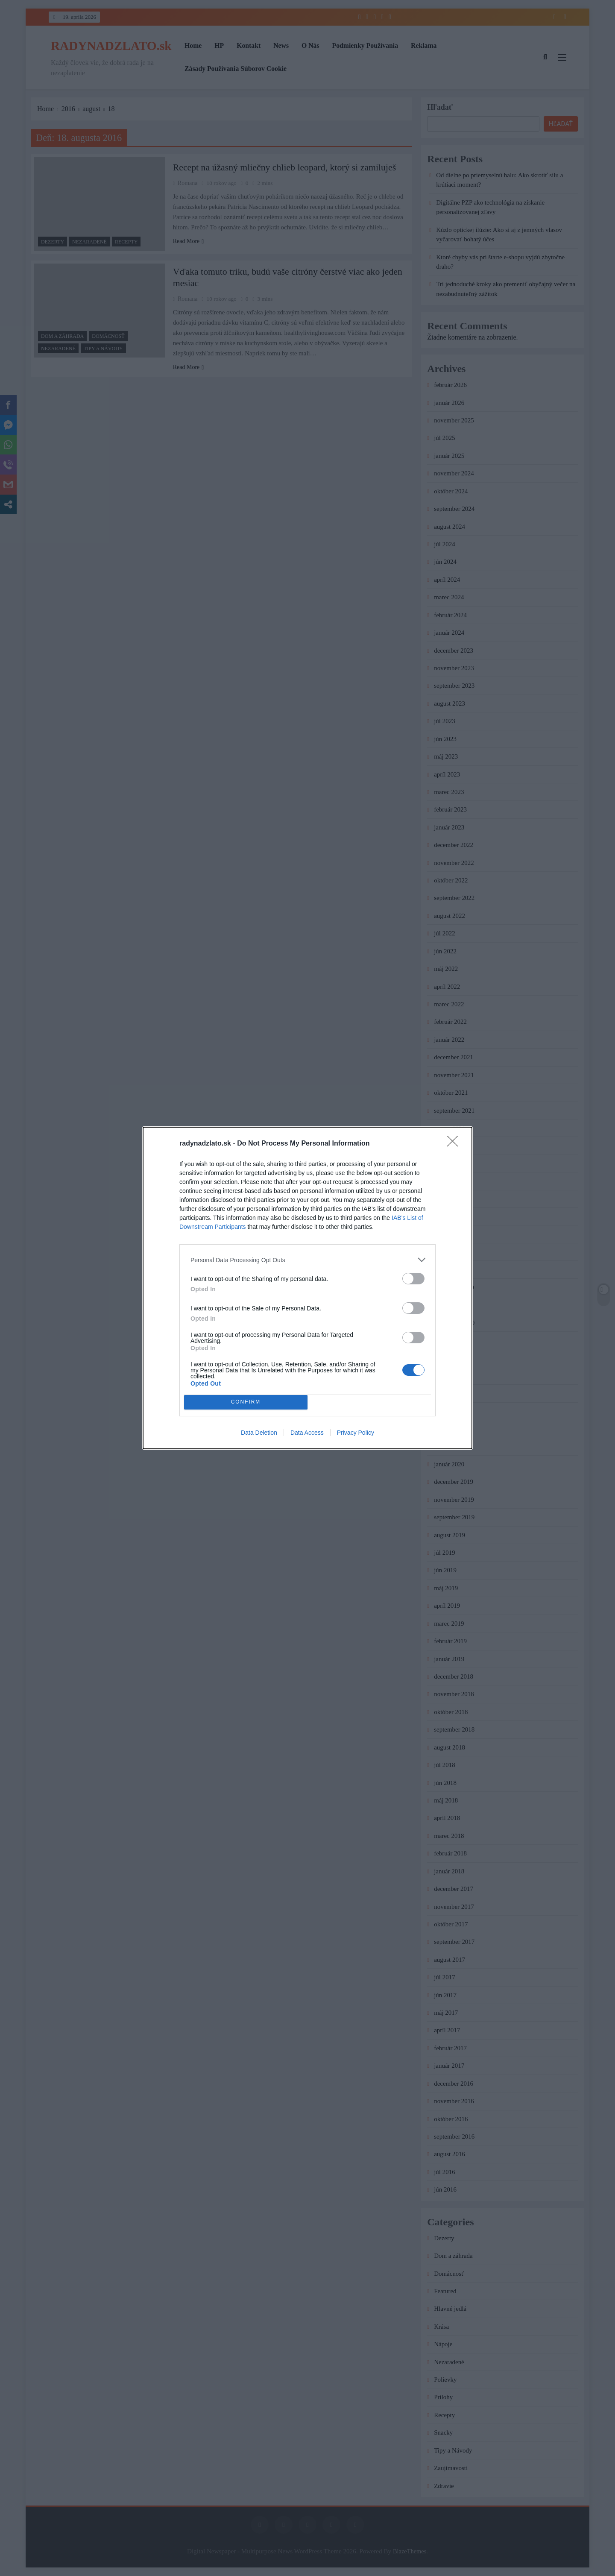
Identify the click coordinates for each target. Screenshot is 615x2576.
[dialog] (307, 1288)
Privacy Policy (355, 1432)
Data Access (307, 1432)
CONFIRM (246, 1402)
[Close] (455, 1144)
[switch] (413, 1278)
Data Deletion (259, 1432)
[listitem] (307, 1259)
